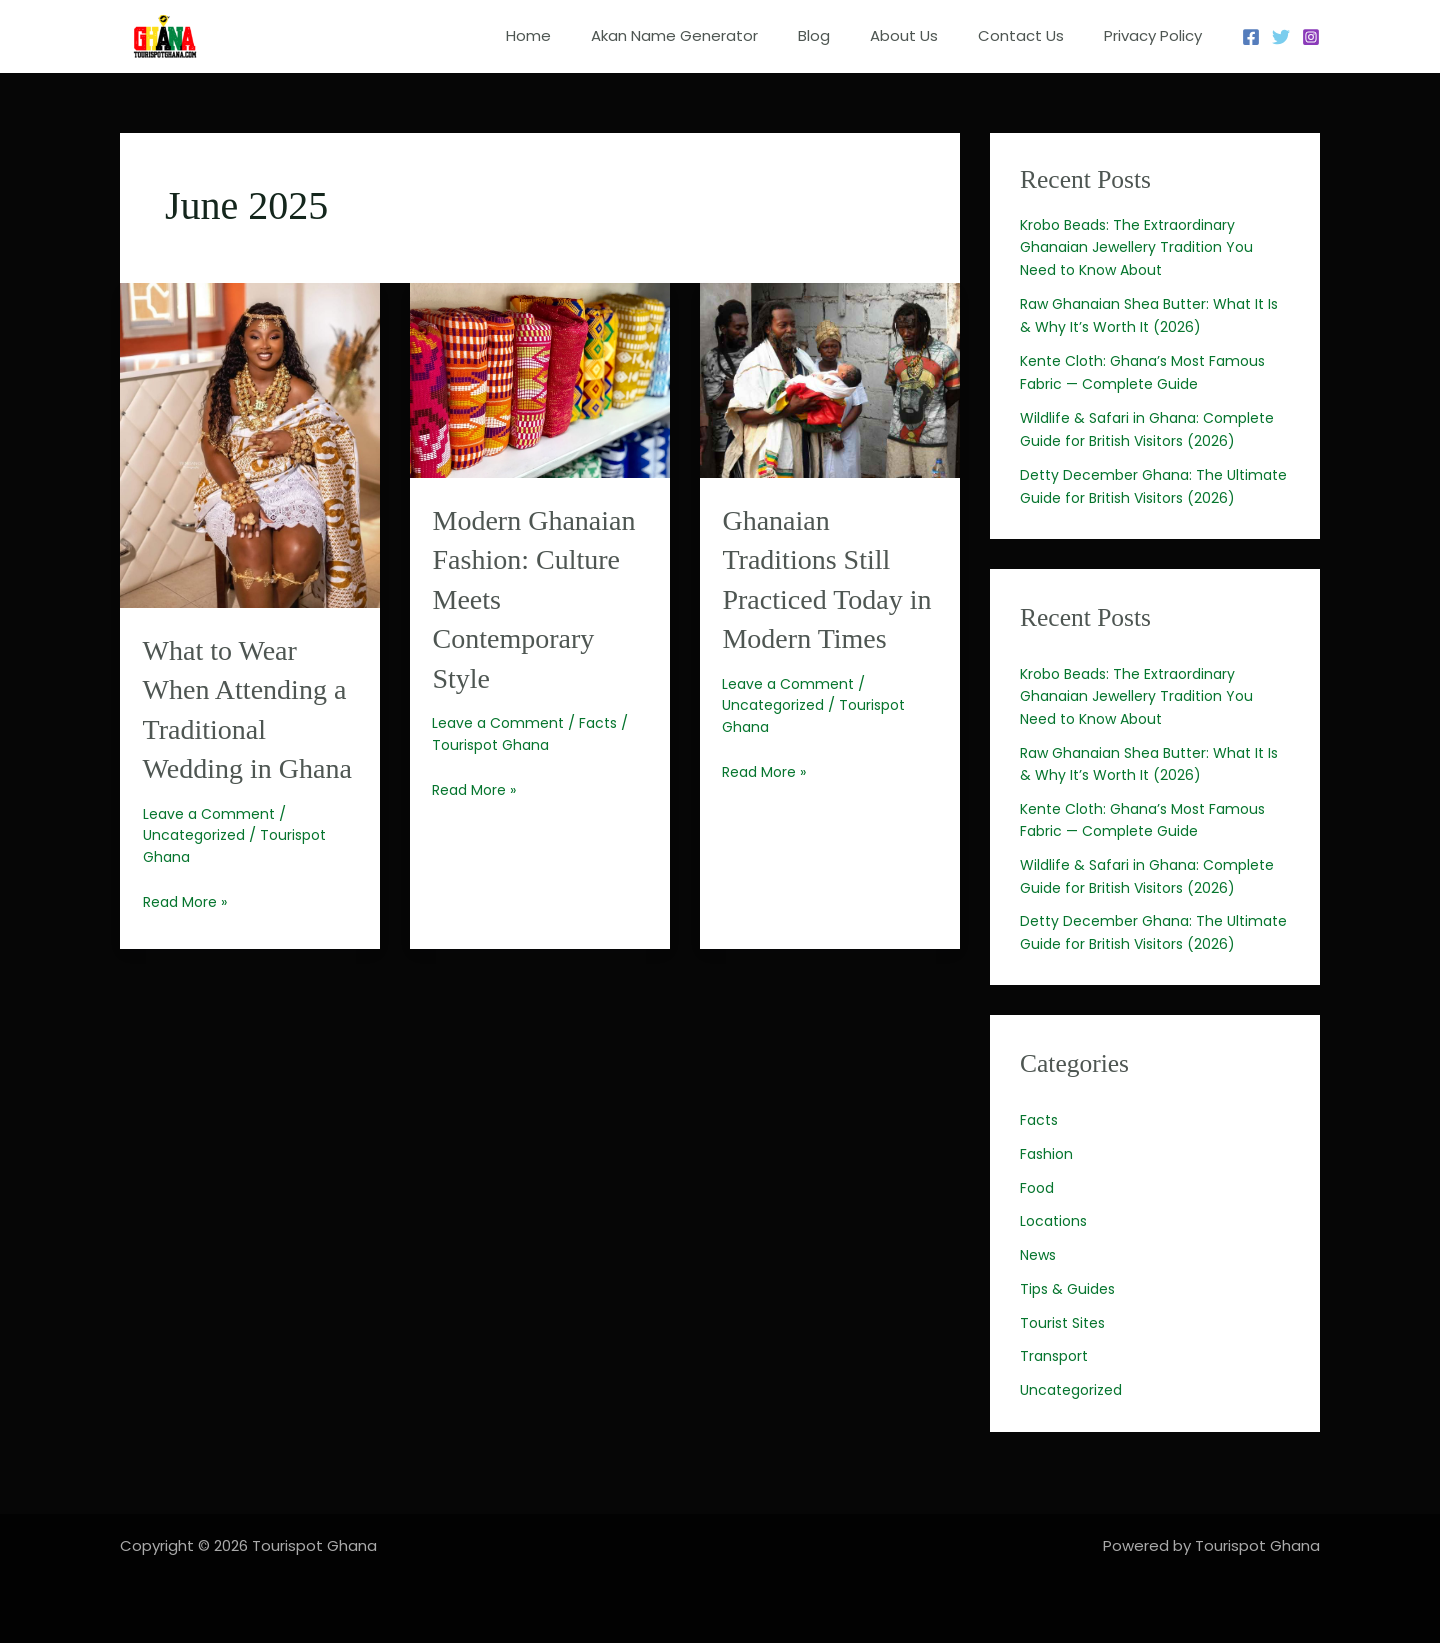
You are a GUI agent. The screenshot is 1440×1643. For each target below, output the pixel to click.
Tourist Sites (1066, 1367)
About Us (929, 35)
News (1040, 1299)
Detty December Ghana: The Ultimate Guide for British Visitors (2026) (1142, 497)
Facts (607, 759)
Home (583, 35)
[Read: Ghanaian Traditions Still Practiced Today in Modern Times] (830, 378)
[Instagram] (1311, 37)
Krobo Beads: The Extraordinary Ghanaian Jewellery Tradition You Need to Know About (1143, 247)
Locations (1056, 1265)
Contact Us (1036, 35)
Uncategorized (198, 872)
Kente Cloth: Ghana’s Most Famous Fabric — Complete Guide (1151, 842)
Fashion (1048, 1198)
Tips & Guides (1070, 1333)
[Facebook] (1251, 37)
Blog (849, 35)
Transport (1056, 1400)
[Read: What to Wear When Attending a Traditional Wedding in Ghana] (250, 443)
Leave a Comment (213, 850)
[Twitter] (1281, 37)
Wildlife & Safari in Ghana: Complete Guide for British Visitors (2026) (1154, 899)
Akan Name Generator (719, 35)
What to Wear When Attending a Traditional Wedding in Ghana (241, 727)
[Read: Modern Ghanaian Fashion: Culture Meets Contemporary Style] (540, 378)
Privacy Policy (1158, 35)
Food (1038, 1232)
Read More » (188, 939)
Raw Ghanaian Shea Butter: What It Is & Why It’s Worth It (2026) (1151, 786)
